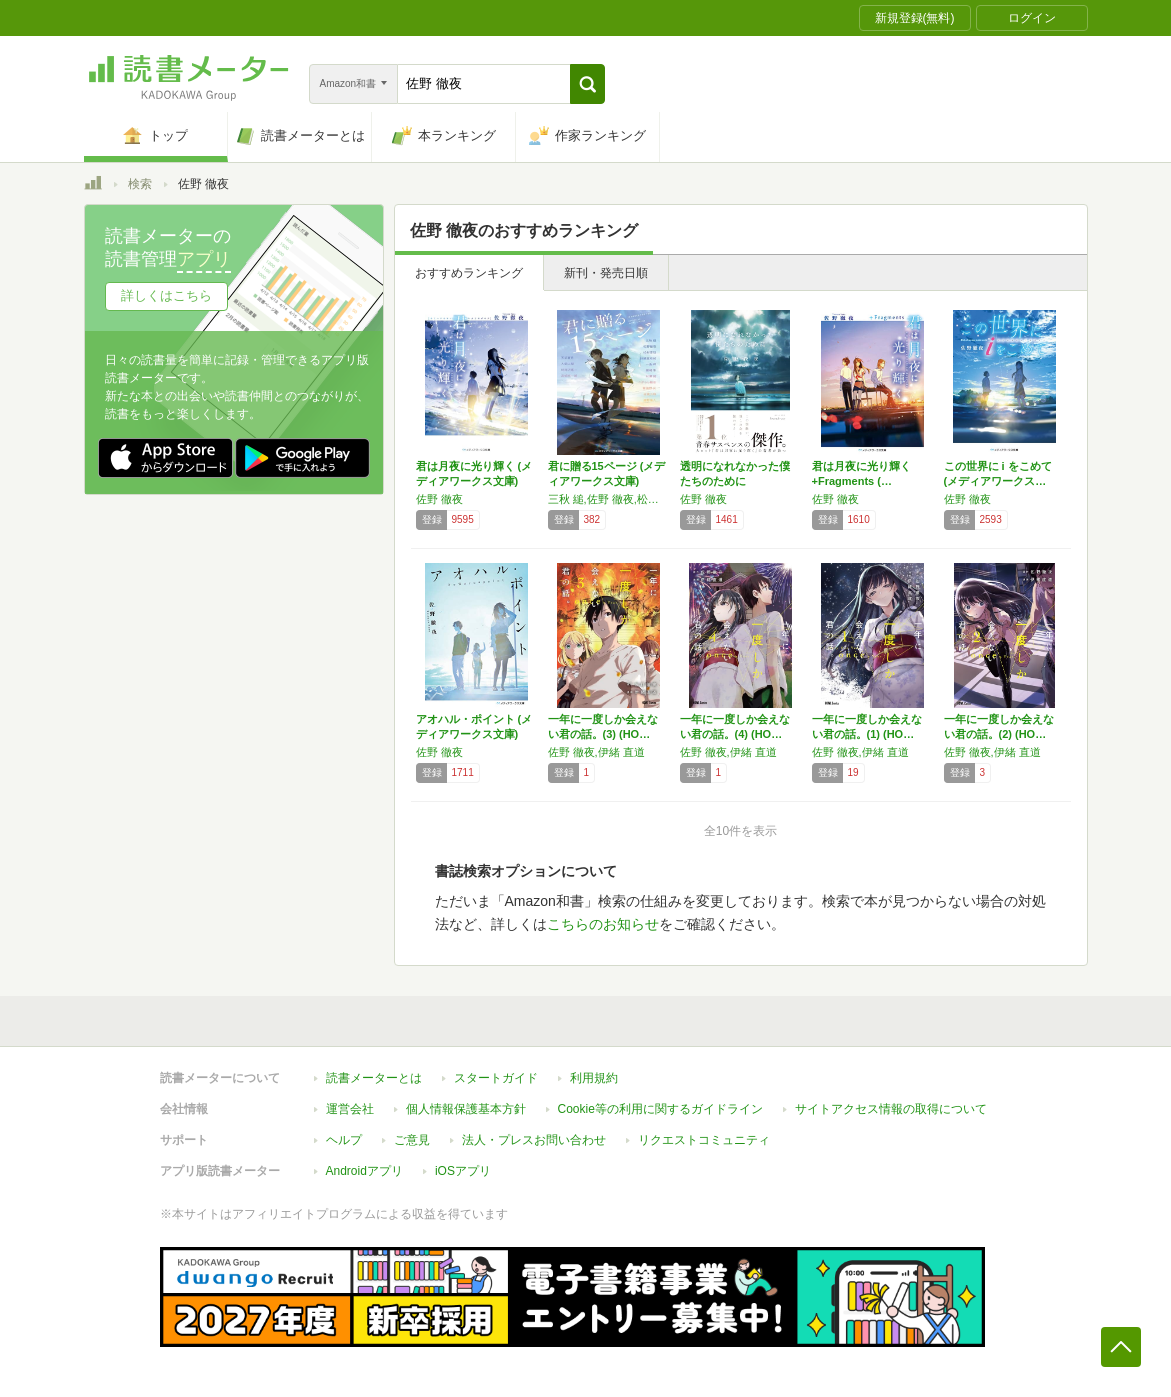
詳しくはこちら (166, 295)
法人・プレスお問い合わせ (534, 1140)
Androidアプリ (364, 1171)
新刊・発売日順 (606, 273)
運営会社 (350, 1109)
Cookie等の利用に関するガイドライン (660, 1109)
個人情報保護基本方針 (466, 1109)
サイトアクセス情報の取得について (891, 1109)
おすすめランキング (469, 273)
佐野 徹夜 (439, 499)
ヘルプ (344, 1140)
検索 (140, 184)
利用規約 (594, 1078)
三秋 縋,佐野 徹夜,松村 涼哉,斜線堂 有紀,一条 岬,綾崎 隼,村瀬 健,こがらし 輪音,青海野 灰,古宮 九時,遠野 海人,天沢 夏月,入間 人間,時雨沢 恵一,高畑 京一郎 (609, 499)
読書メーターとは (374, 1078)
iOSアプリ (463, 1171)
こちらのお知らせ (603, 924)
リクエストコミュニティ (704, 1140)
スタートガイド (496, 1078)
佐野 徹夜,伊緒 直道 (596, 752)
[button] (587, 84)
